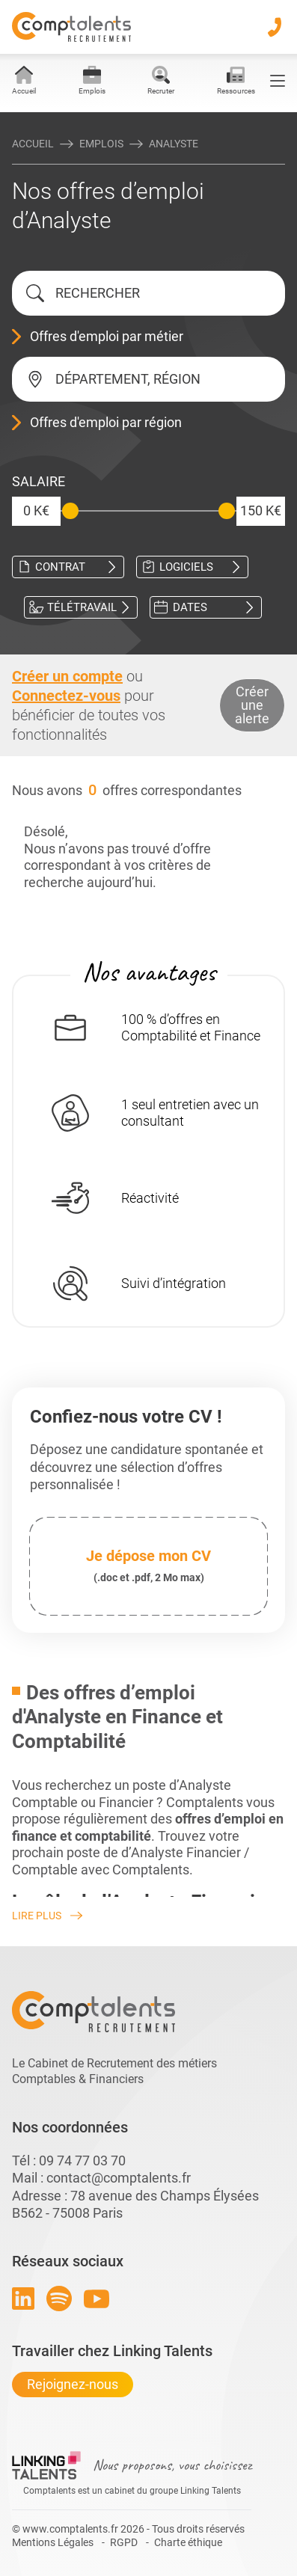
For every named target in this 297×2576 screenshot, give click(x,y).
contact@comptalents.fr (118, 2178)
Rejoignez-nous (72, 2384)
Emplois (101, 144)
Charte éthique (188, 2542)
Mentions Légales (53, 2542)
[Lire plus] (148, 1915)
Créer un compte (67, 676)
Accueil (33, 144)
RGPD (124, 2542)
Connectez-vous (66, 696)
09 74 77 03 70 (82, 2160)
